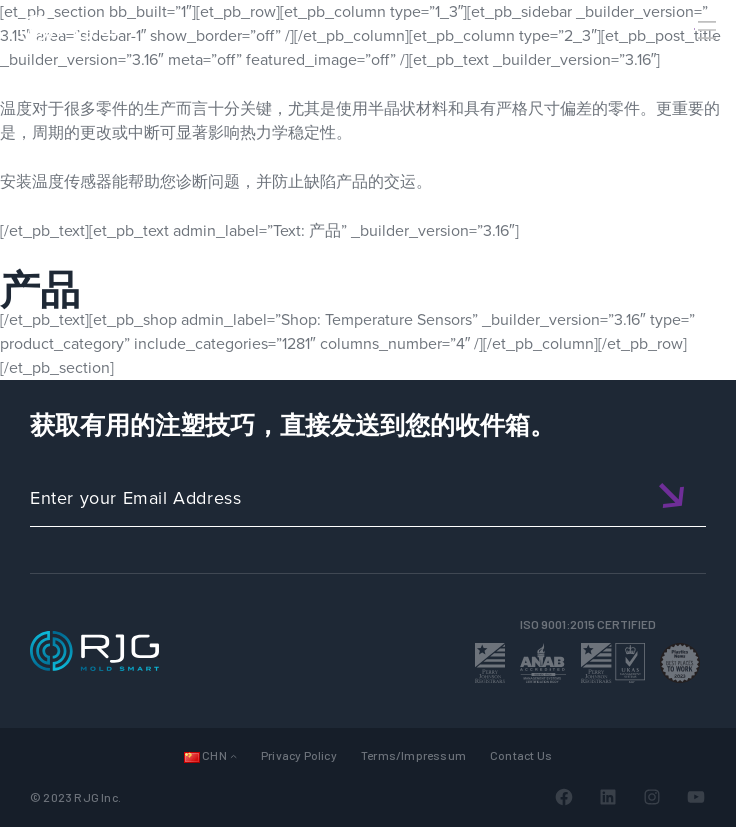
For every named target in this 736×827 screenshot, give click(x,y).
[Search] (679, 63)
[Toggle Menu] (705, 30)
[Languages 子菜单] (233, 755)
